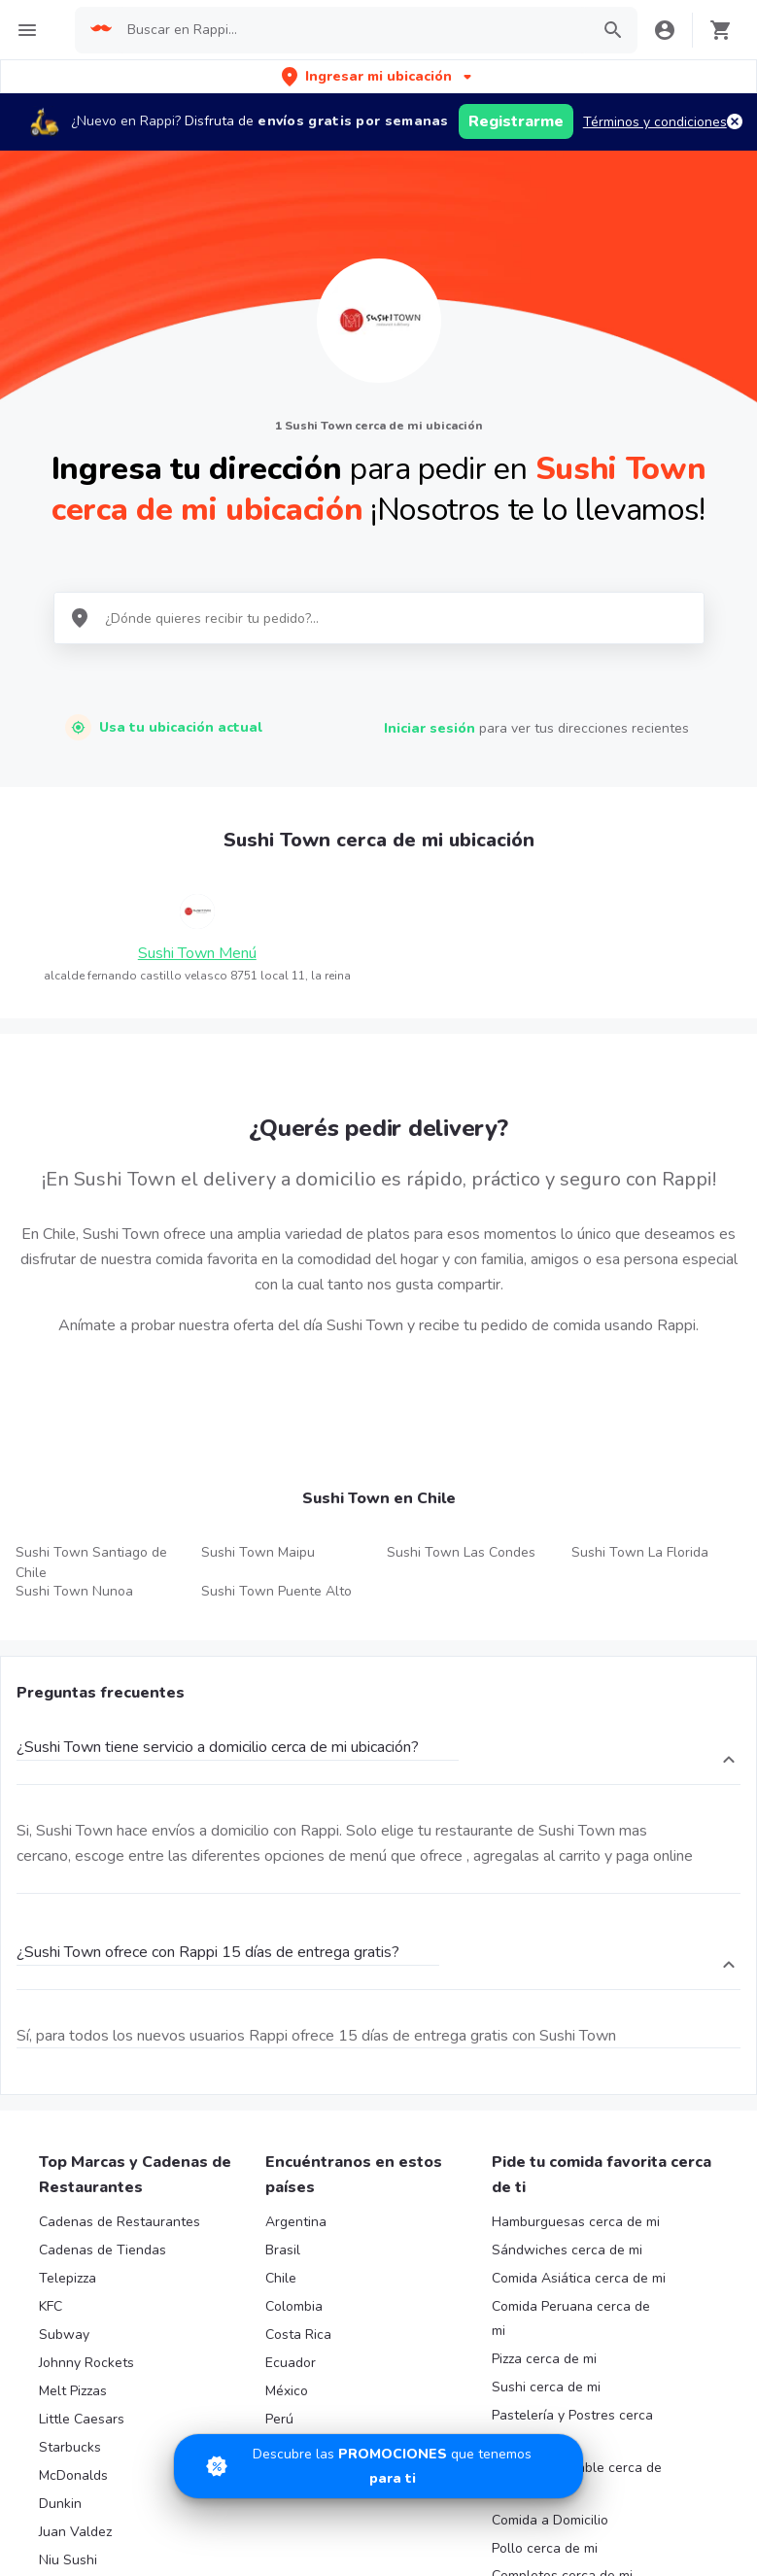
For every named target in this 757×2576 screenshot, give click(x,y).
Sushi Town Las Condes (461, 1552)
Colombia (294, 2306)
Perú (279, 2419)
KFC (50, 2306)
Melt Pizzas (73, 2391)
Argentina (296, 2222)
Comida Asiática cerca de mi (579, 2278)
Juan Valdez (75, 2532)
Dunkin (60, 2503)
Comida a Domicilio (550, 2520)
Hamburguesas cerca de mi (576, 2222)
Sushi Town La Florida (639, 1552)
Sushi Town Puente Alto (276, 1591)
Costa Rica (298, 2334)
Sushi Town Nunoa (74, 1591)
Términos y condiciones (655, 122)
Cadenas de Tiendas (102, 2250)
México (286, 2391)
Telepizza (67, 2278)
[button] (378, 76)
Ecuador (290, 2362)
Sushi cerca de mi (546, 2387)
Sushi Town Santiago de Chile (91, 1562)
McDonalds (73, 2475)
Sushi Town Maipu (258, 1552)
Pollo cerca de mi (545, 2548)
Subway (64, 2334)
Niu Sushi (68, 2560)
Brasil (282, 2250)
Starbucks (70, 2447)
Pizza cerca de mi (544, 2359)
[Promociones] (378, 2466)
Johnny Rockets (86, 2362)
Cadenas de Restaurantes (119, 2222)
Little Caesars (81, 2419)
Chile (280, 2278)
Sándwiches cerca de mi (567, 2250)
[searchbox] (352, 30)
